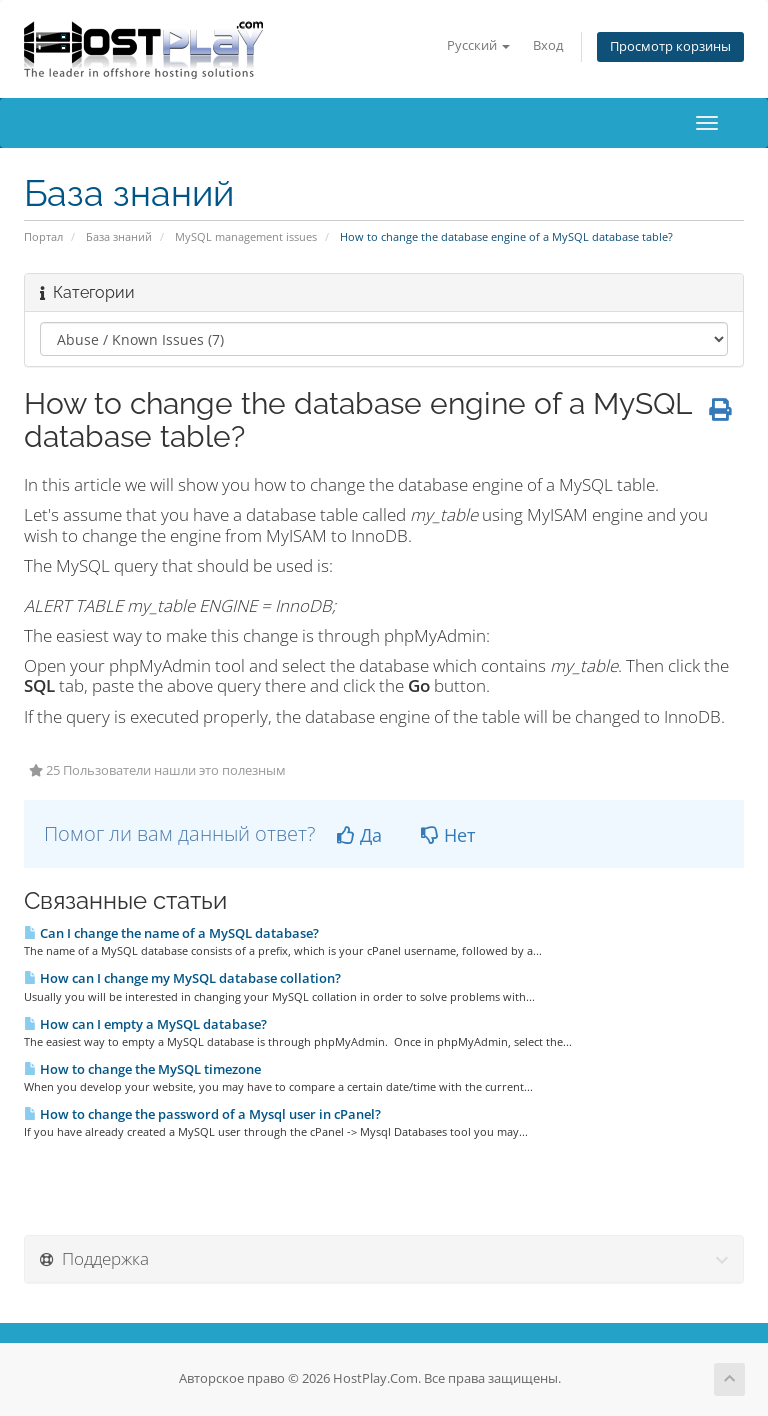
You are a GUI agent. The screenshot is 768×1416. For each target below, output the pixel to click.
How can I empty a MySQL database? (145, 1024)
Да (359, 835)
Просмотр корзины (670, 46)
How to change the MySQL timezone (142, 1069)
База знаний (119, 236)
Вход (548, 45)
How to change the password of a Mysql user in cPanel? (202, 1114)
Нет (448, 835)
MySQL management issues (246, 236)
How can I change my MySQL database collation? (182, 978)
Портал (43, 236)
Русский (478, 45)
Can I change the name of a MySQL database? (171, 933)
